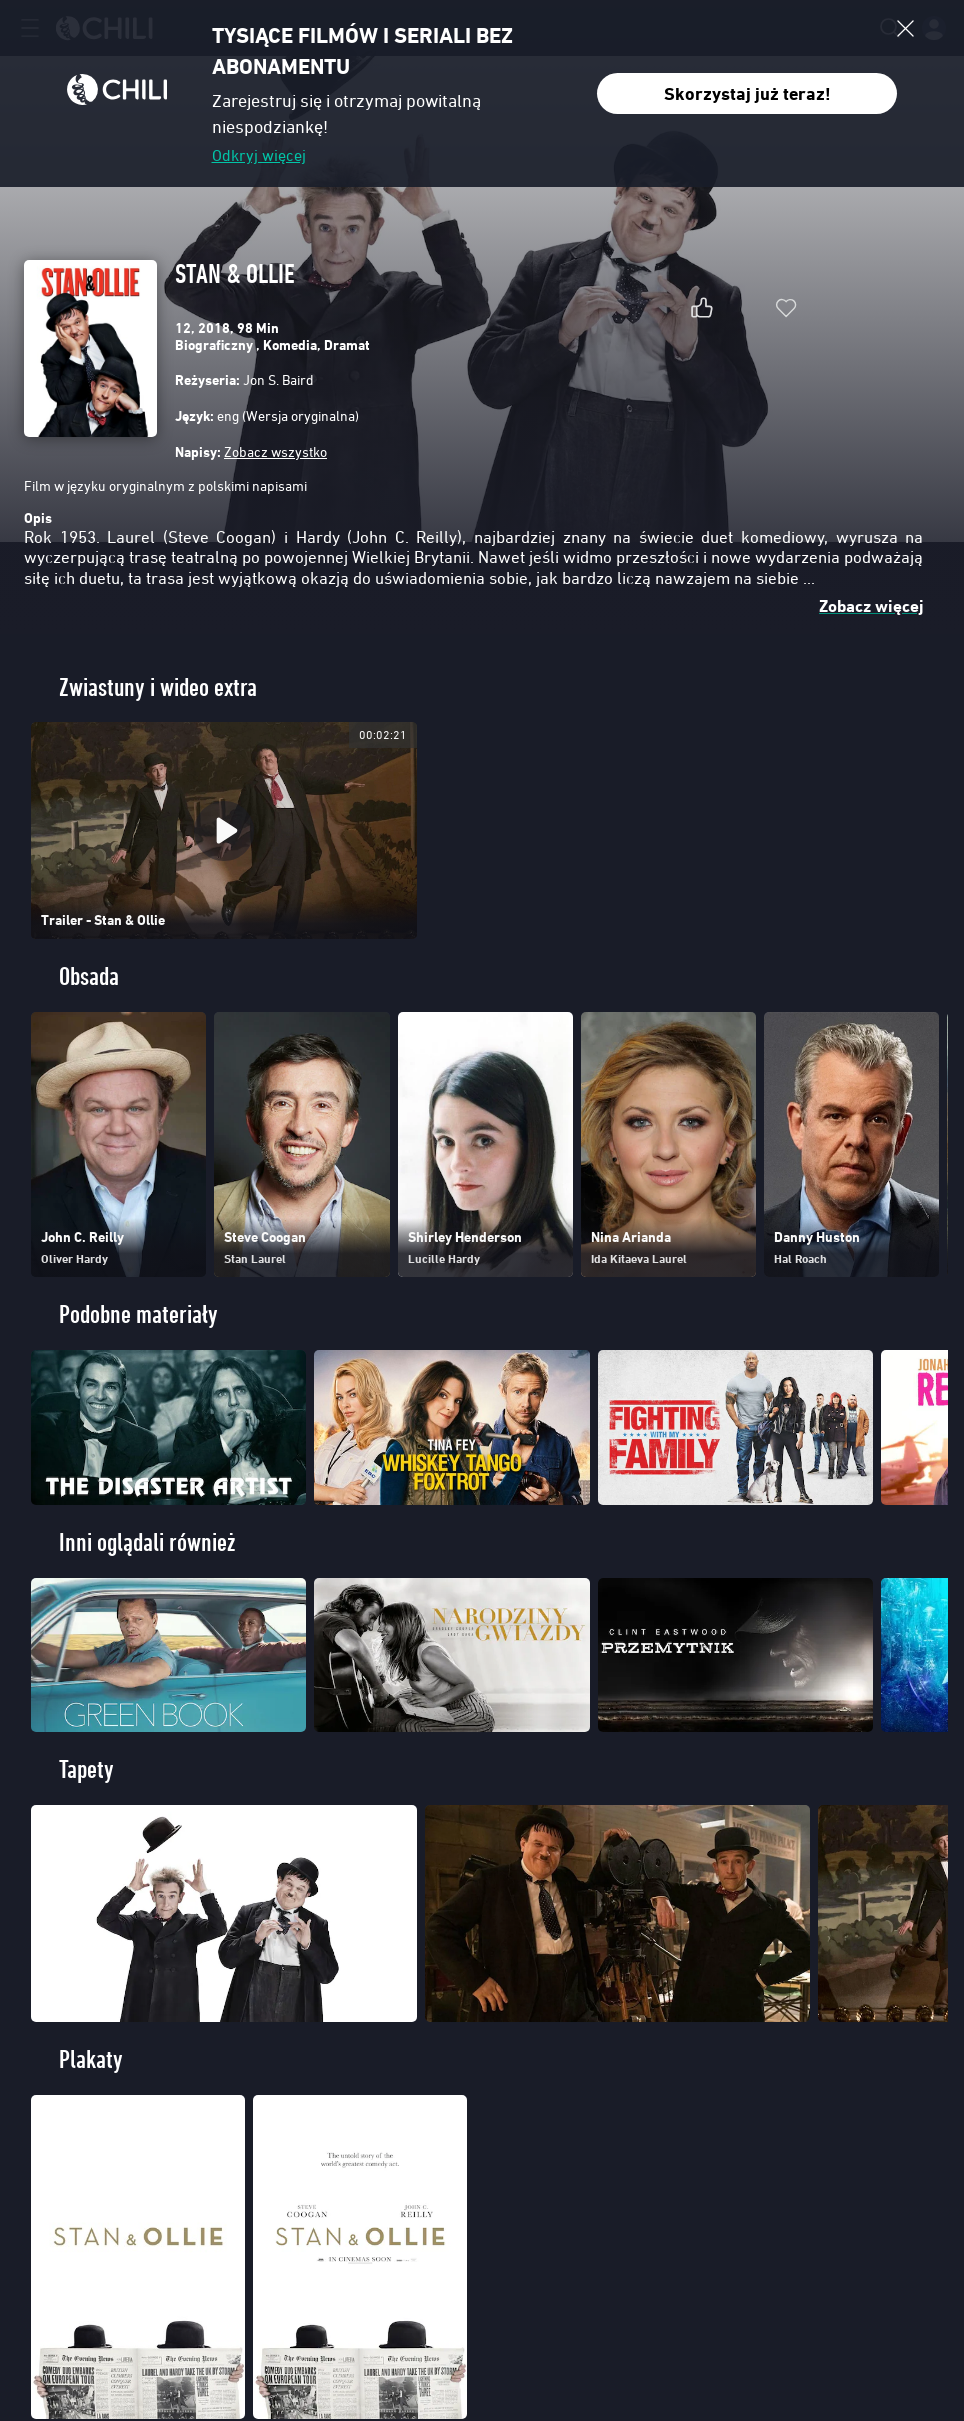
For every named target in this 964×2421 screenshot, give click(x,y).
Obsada (89, 976)
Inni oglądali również (147, 1542)
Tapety (86, 1769)
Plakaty (91, 2059)
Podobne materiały (138, 1314)
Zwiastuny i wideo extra (158, 687)
